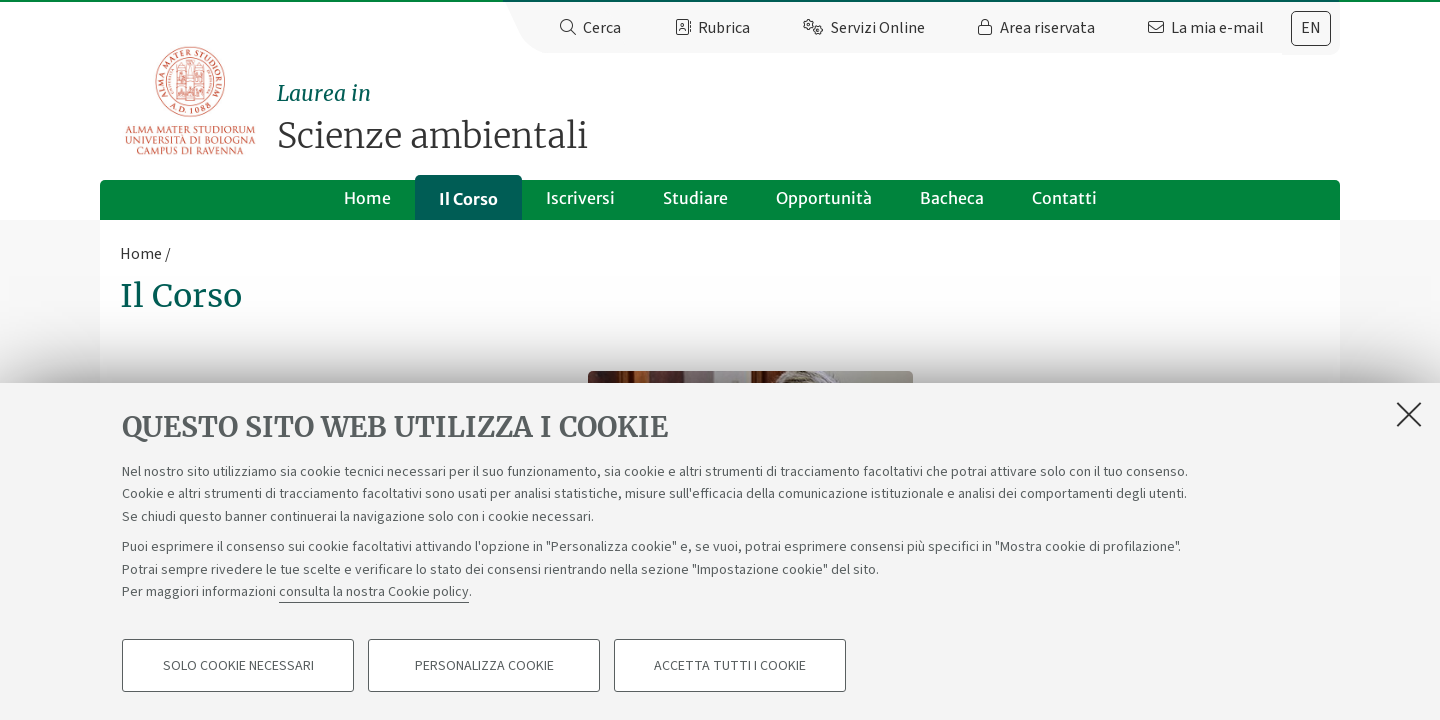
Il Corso (468, 199)
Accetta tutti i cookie (730, 666)
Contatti (1064, 198)
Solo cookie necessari (238, 666)
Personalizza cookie (484, 666)
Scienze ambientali (808, 117)
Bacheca (952, 198)
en (1311, 28)
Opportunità (824, 198)
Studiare (695, 198)
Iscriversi (580, 198)
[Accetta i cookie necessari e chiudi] (1409, 414)
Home (367, 198)
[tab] (1311, 28)
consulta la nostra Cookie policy (374, 592)
